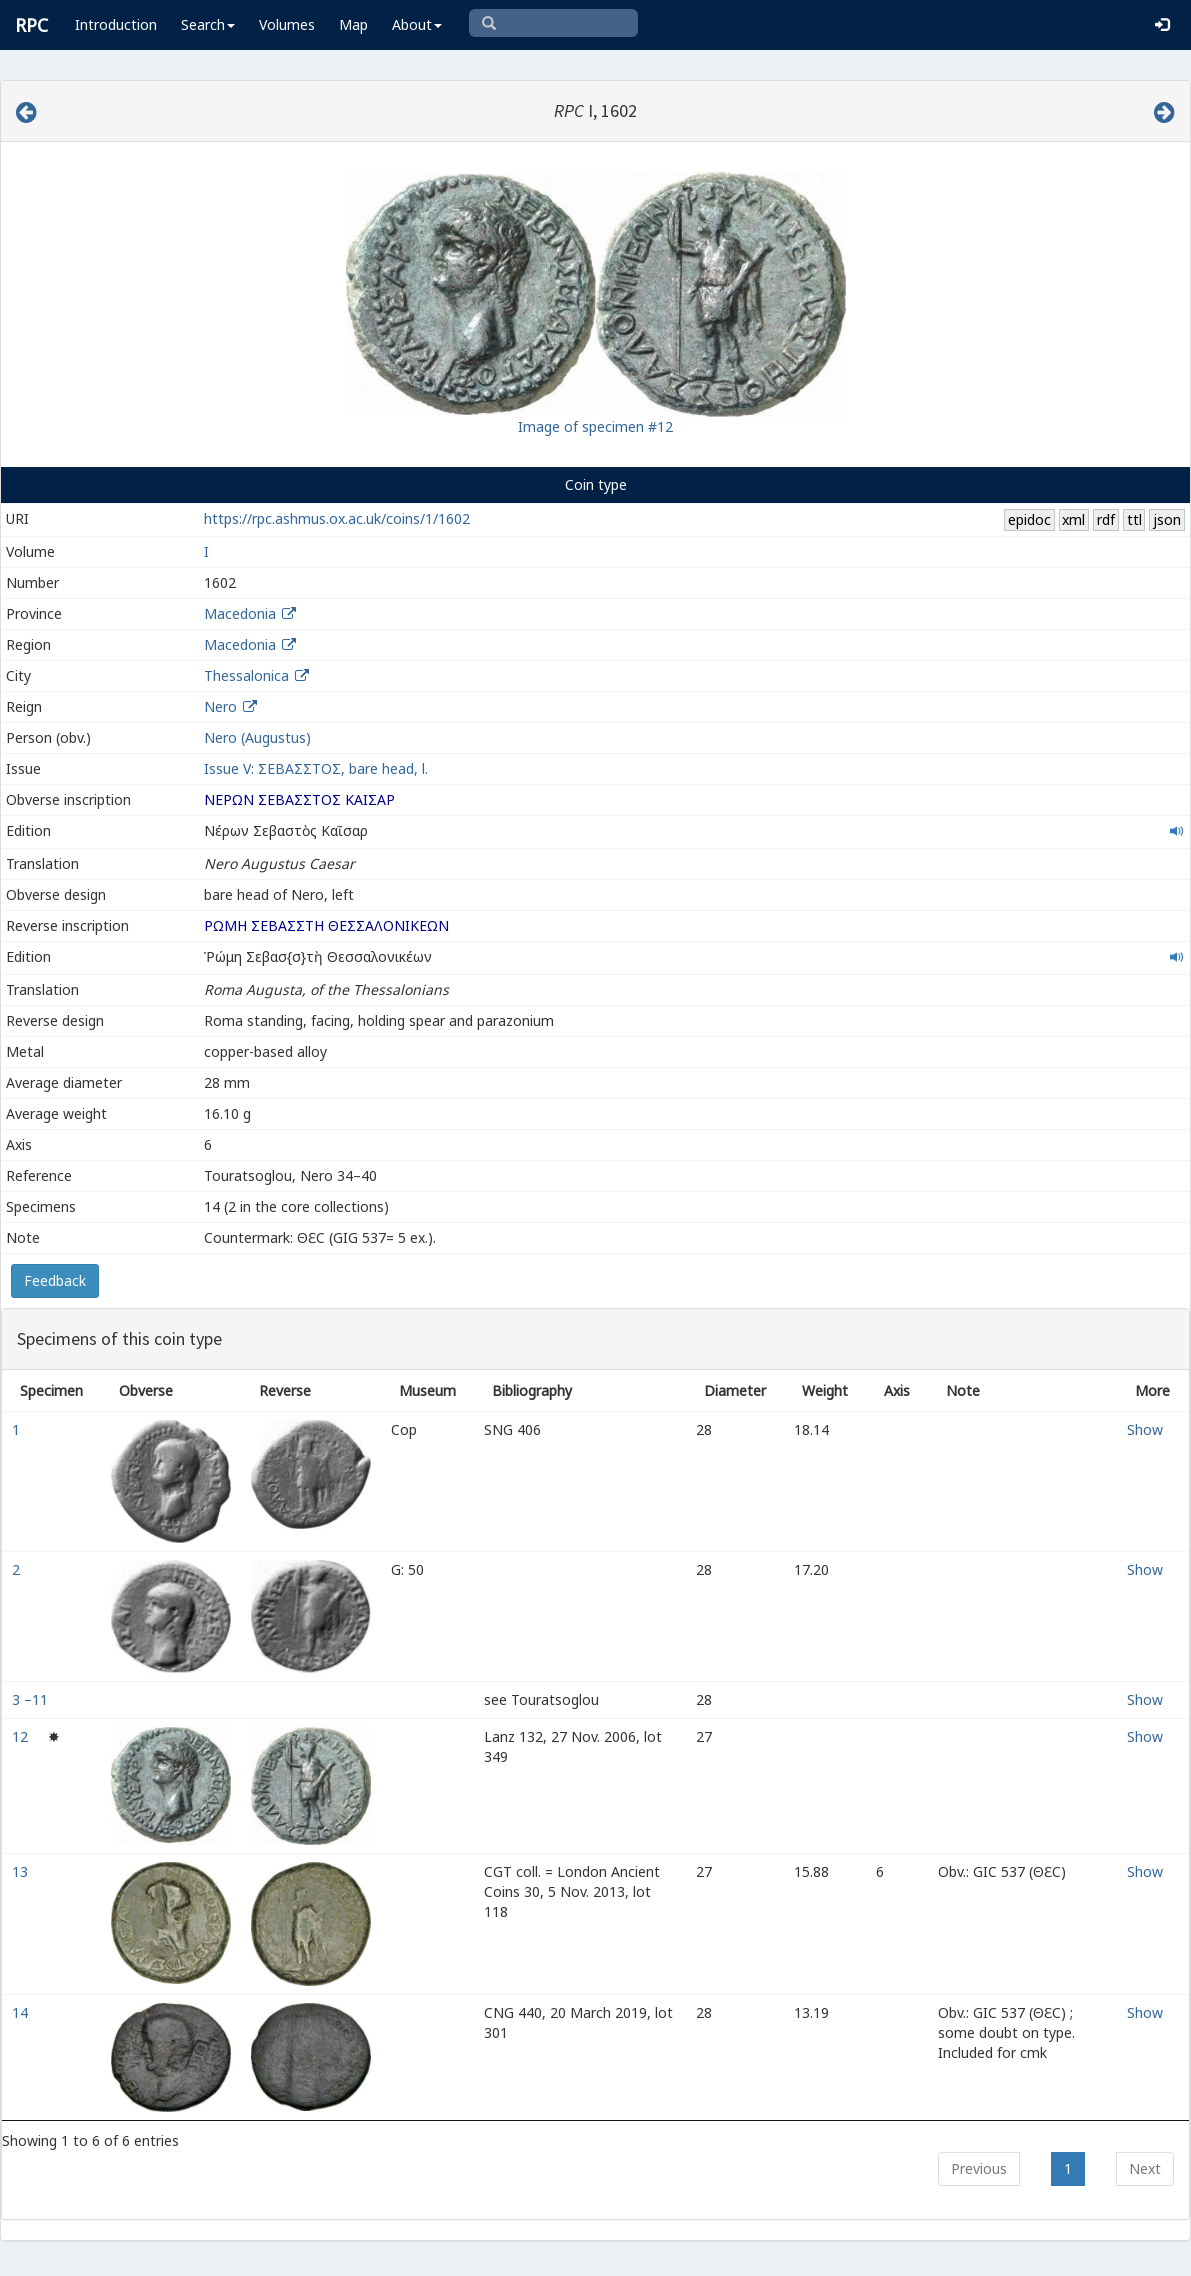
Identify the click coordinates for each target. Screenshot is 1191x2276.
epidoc (1029, 519)
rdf (1106, 519)
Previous (979, 2168)
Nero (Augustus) (257, 737)
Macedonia (240, 613)
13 (22, 1871)
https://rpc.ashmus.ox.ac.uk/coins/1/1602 (337, 518)
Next (1145, 2168)
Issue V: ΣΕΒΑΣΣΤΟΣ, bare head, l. (316, 768)
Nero (220, 706)
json (1167, 519)
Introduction (116, 24)
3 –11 (32, 1699)
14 (22, 2012)
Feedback (55, 1280)
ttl (1134, 519)
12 (22, 1736)
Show (1145, 1429)
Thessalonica (246, 675)
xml (1073, 519)
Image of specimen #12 (595, 426)
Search (208, 24)
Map (353, 24)
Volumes (287, 24)
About (417, 24)
